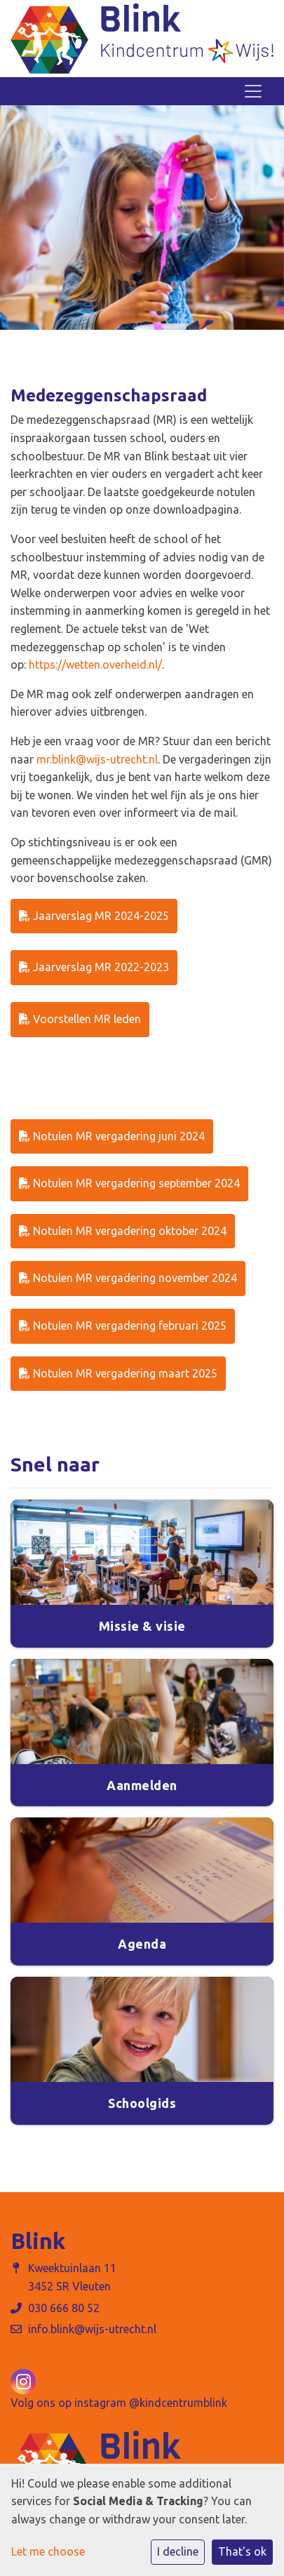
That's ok (242, 2551)
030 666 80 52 (64, 2308)
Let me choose (48, 2551)
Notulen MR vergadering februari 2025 (122, 1325)
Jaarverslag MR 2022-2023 (94, 967)
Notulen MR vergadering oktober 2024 (122, 1230)
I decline (177, 2551)
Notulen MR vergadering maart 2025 (118, 1373)
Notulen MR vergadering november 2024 (128, 1278)
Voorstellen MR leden (80, 1019)
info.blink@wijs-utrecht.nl (92, 2329)
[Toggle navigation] (253, 91)
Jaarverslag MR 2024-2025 (94, 915)
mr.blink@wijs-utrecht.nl (97, 759)
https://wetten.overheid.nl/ (95, 664)
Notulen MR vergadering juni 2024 (112, 1136)
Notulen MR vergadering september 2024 (129, 1183)
